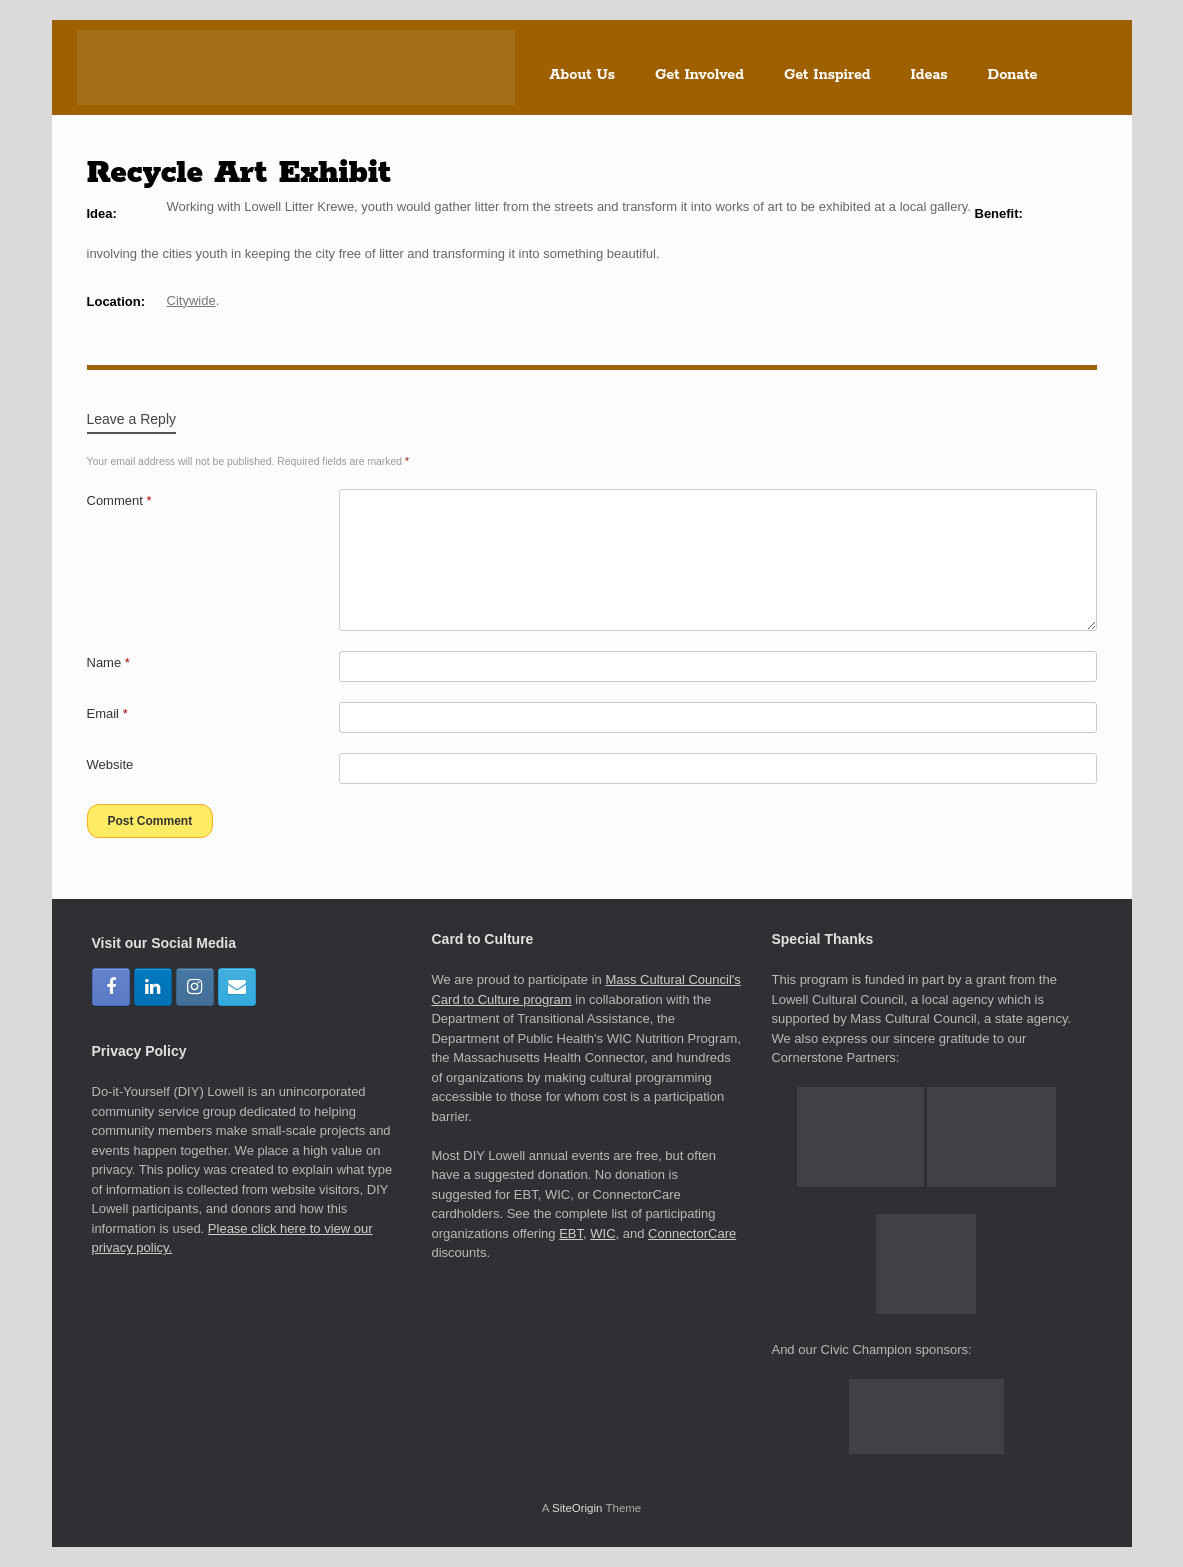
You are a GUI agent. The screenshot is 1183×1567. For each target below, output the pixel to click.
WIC (602, 1233)
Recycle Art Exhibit (239, 173)
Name (108, 662)
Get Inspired (827, 75)
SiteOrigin (577, 1508)
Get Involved (699, 75)
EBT (571, 1233)
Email (107, 713)
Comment (119, 500)
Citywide (191, 300)
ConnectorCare (692, 1233)
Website (110, 764)
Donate (1013, 75)
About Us (583, 75)
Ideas (929, 75)
